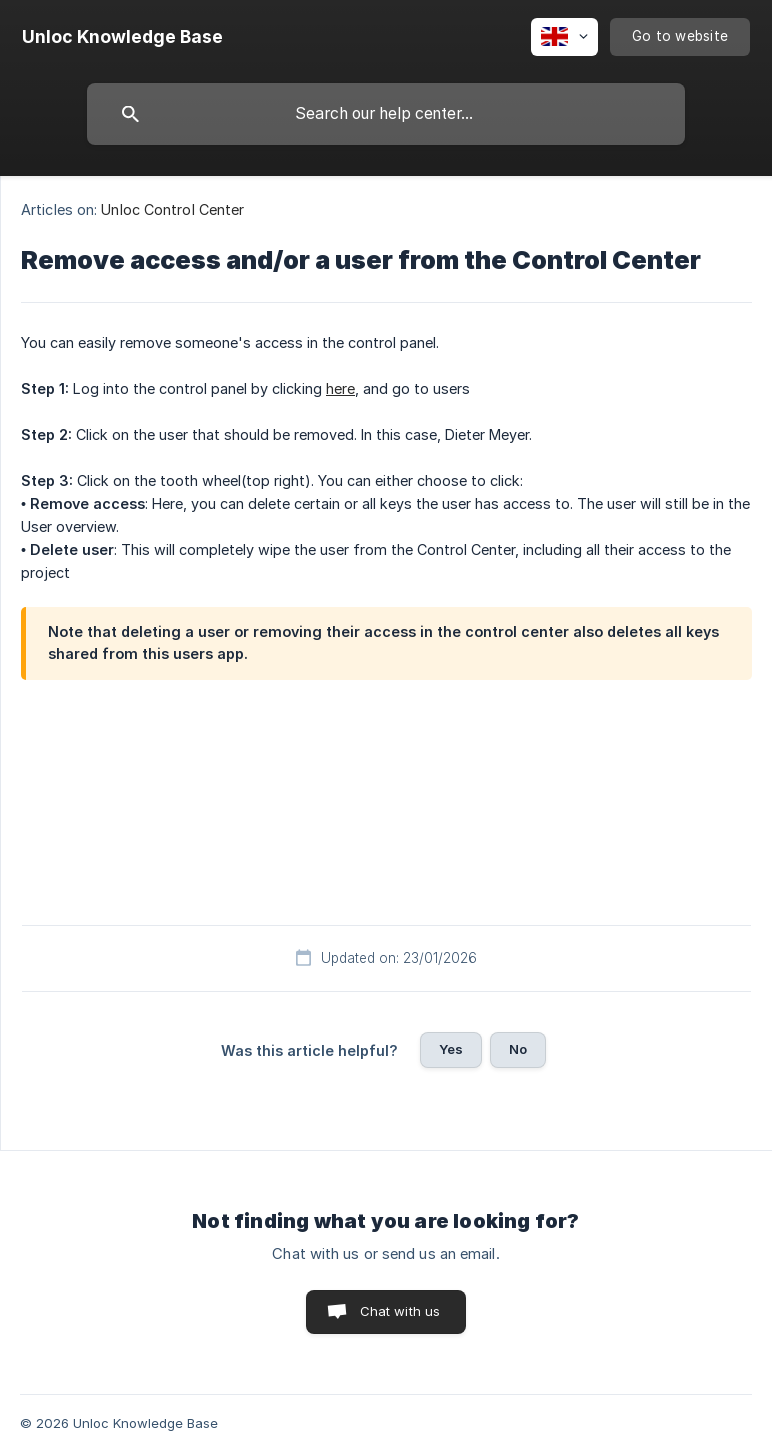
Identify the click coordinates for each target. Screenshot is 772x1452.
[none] (122, 37)
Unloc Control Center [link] (172, 209)
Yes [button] (451, 1049)
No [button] (518, 1049)
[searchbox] (386, 114)
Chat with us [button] (400, 1311)
